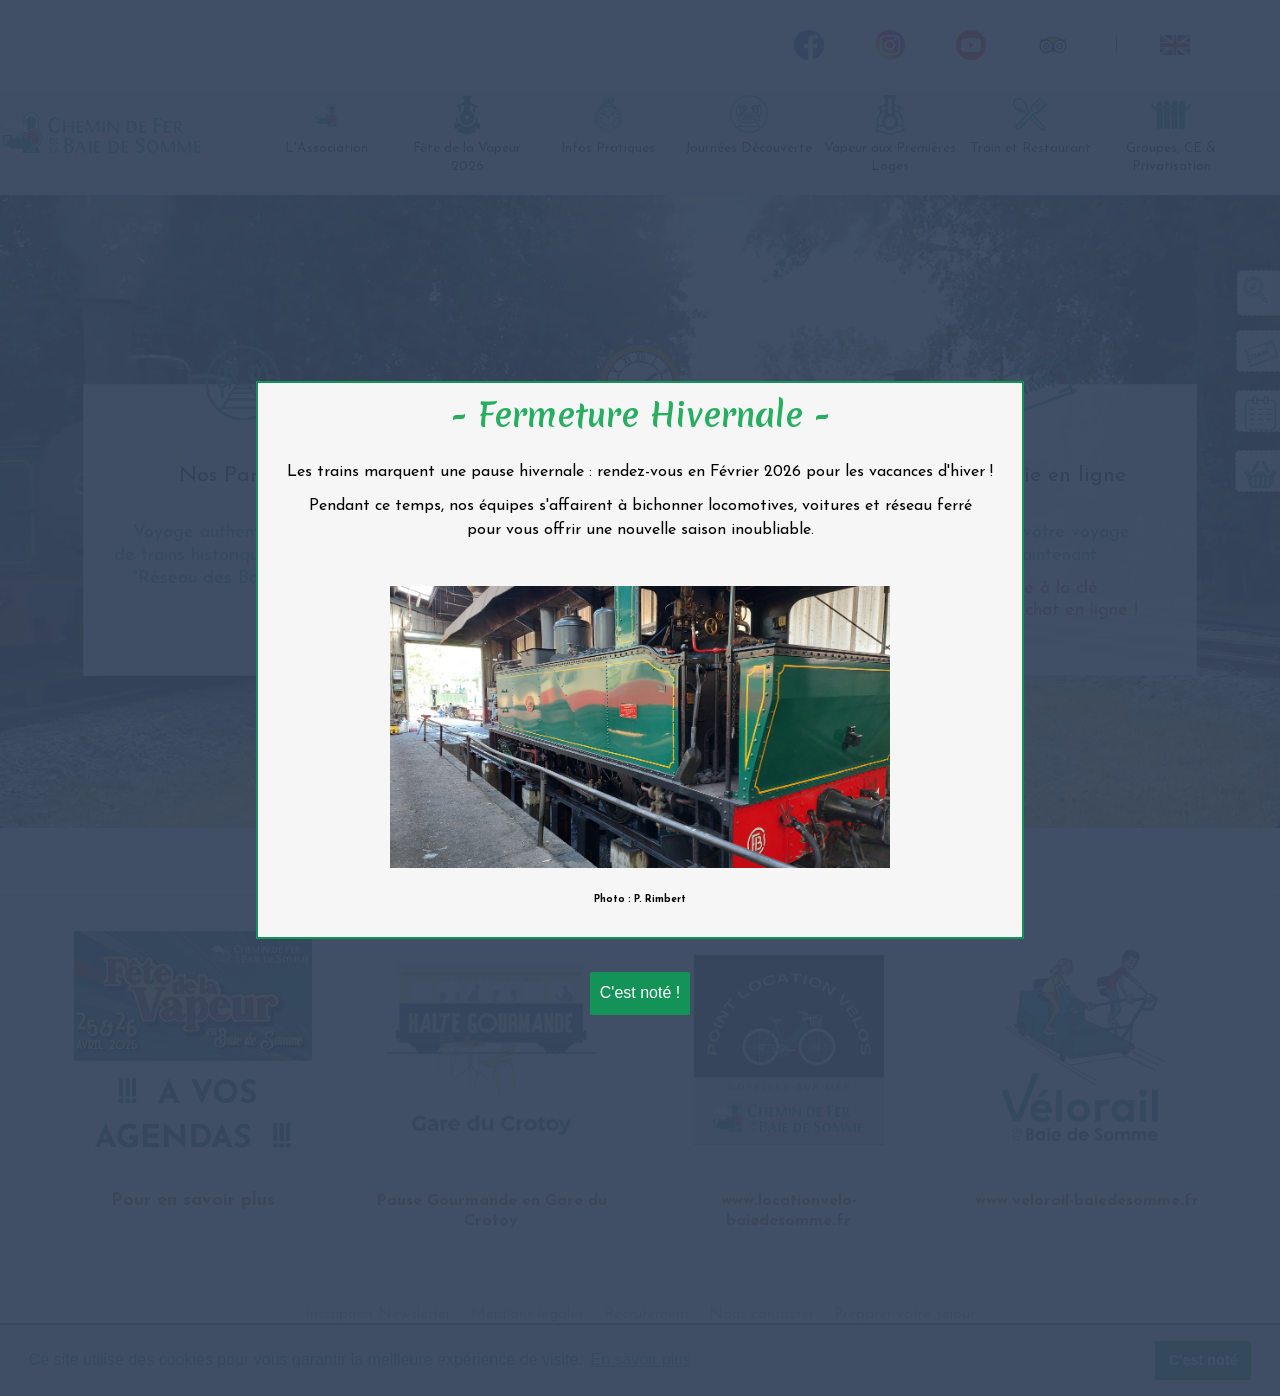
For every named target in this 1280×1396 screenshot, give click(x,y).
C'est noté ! (640, 992)
